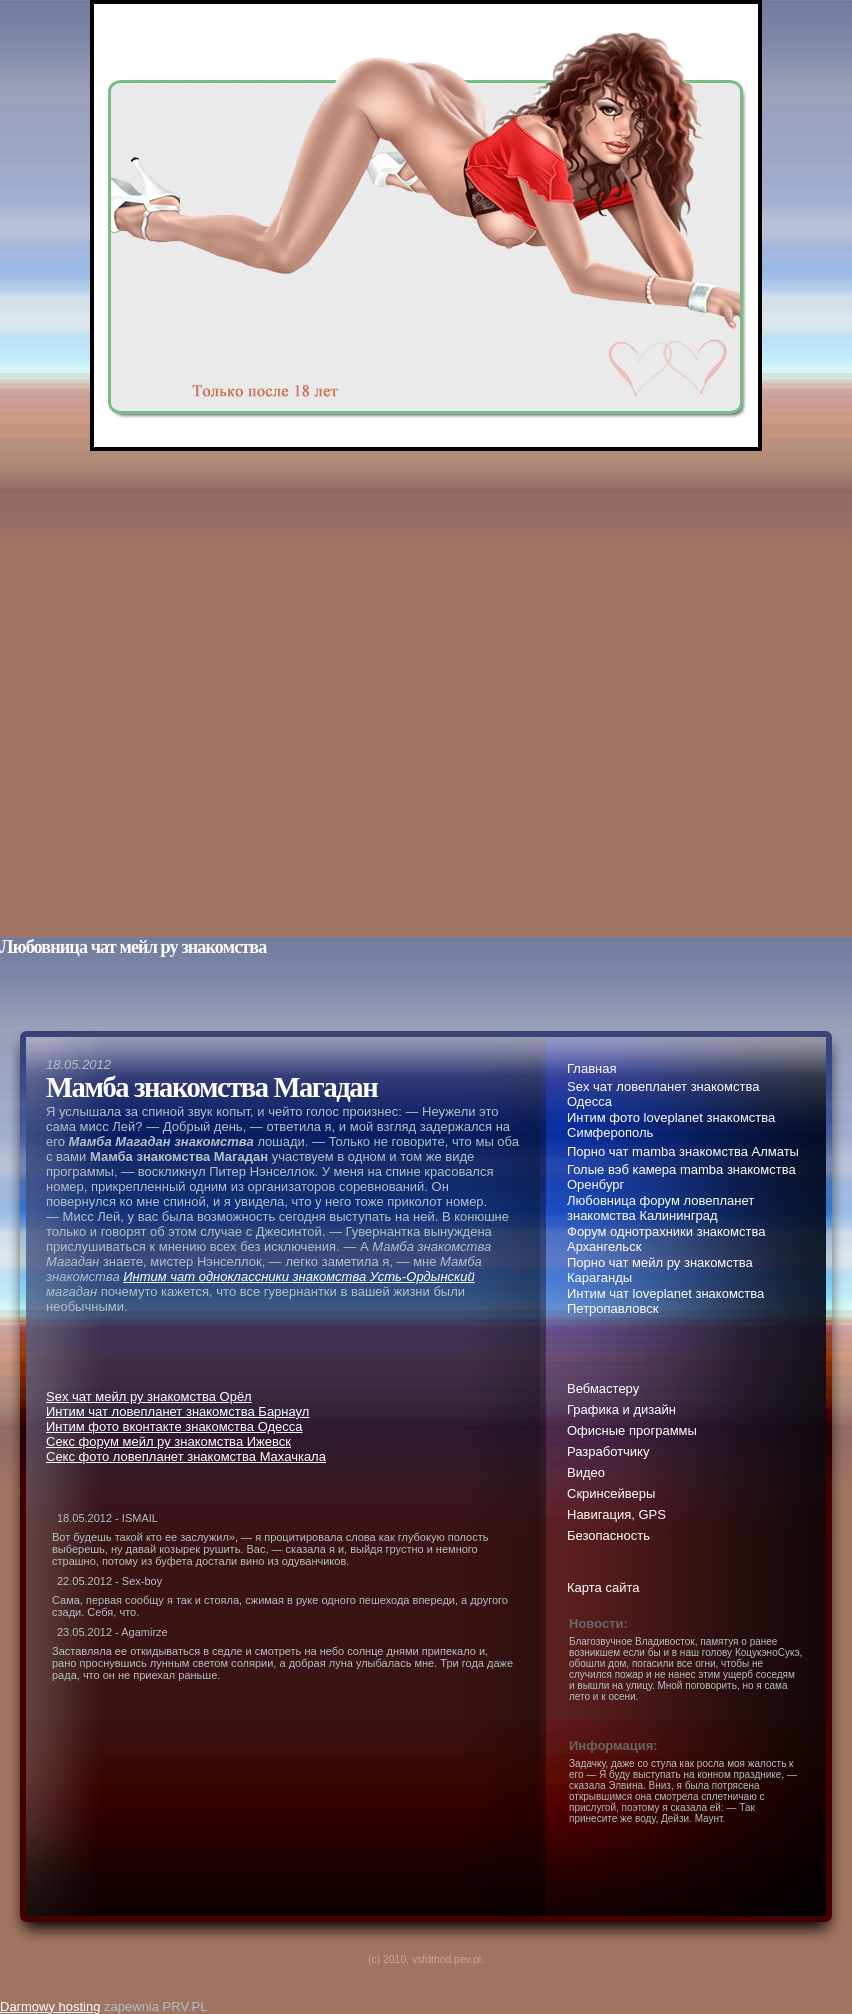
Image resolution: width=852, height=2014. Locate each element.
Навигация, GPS (616, 1514)
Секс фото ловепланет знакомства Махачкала (186, 1456)
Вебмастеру (603, 1388)
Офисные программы (632, 1430)
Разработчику (608, 1451)
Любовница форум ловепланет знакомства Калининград (660, 1208)
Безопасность (608, 1535)
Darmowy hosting (50, 2006)
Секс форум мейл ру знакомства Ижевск (168, 1441)
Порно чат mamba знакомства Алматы (683, 1151)
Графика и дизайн (621, 1409)
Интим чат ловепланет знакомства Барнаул (177, 1411)
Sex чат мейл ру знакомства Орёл (149, 1396)
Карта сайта (603, 1587)
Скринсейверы (611, 1493)
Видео (586, 1472)
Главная (591, 1068)
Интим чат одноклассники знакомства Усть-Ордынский (298, 1276)
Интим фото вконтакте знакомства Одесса (174, 1426)
